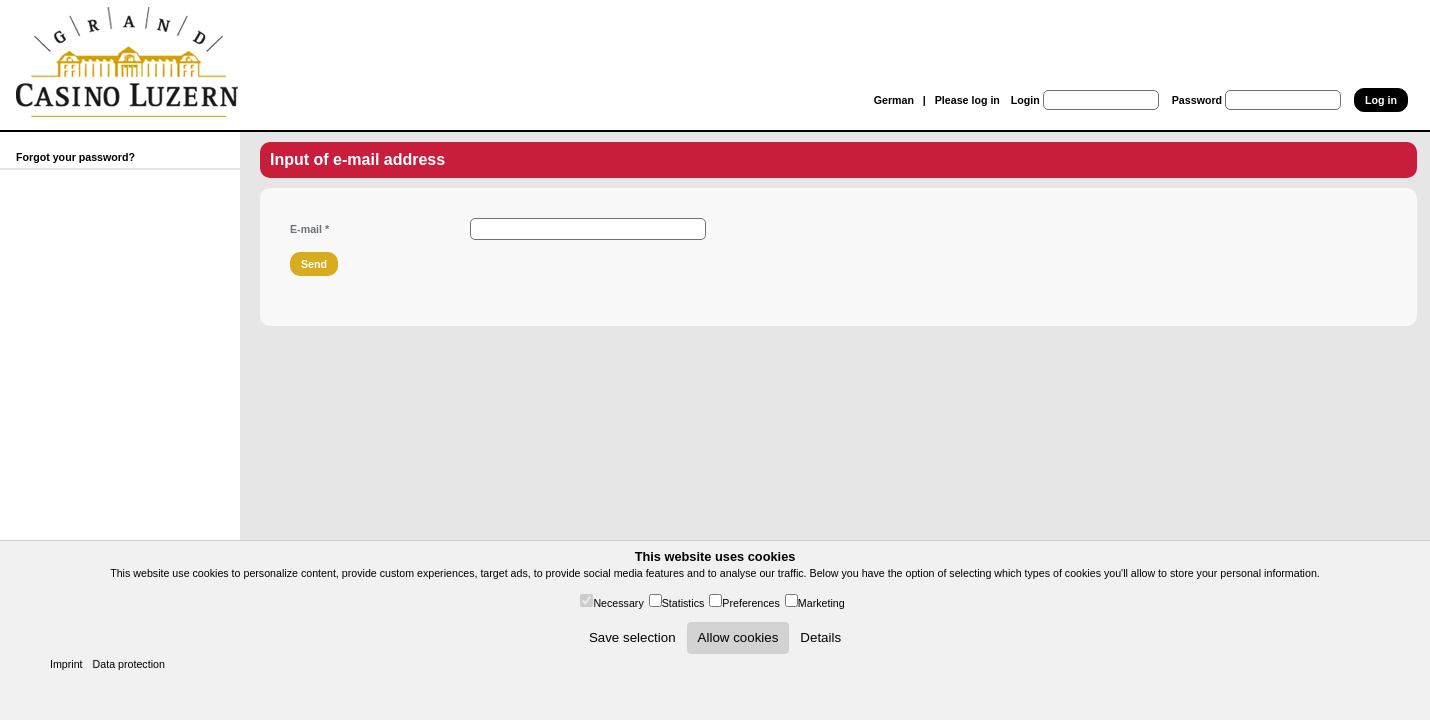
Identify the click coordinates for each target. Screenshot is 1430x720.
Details (820, 637)
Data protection (129, 664)
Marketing (821, 603)
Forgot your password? (75, 157)
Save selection (632, 637)
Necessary (618, 603)
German (894, 100)
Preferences (750, 603)
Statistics (683, 603)
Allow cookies (738, 637)
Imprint (66, 664)
